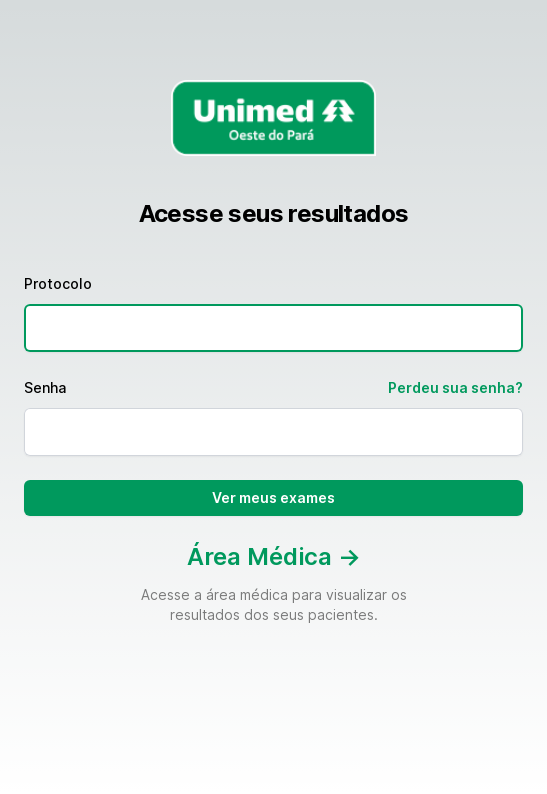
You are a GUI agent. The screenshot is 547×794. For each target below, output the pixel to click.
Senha (45, 387)
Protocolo (58, 283)
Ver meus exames (273, 497)
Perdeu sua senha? (455, 387)
